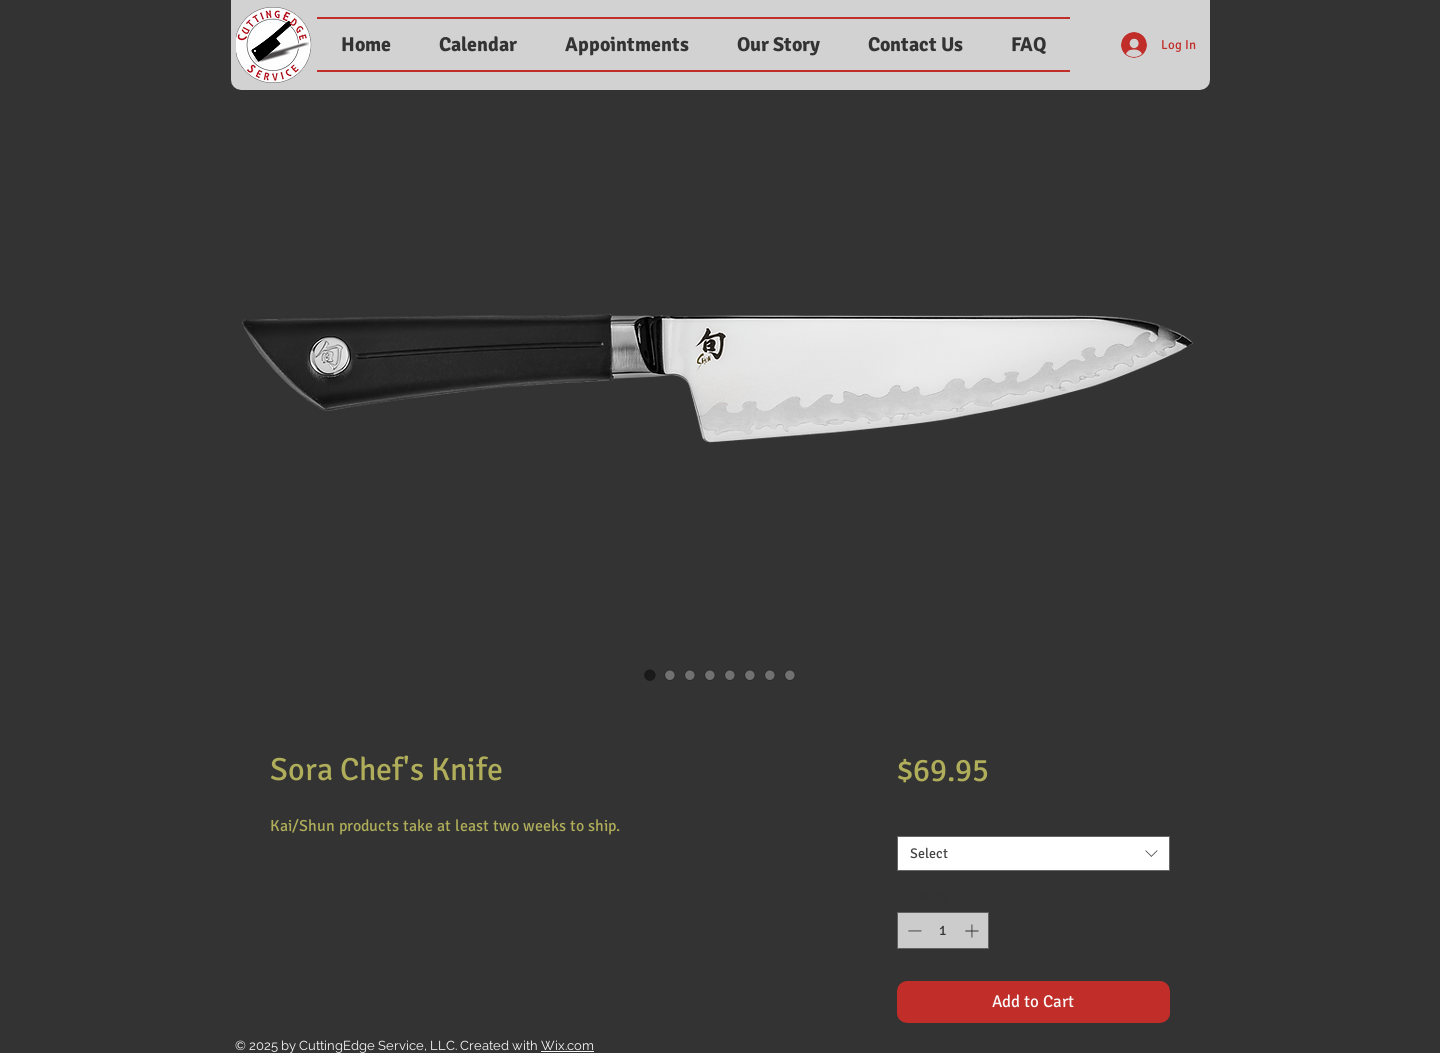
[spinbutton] (943, 930)
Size (915, 819)
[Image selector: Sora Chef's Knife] (650, 675)
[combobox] (1033, 853)
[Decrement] (912, 930)
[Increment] (973, 930)
